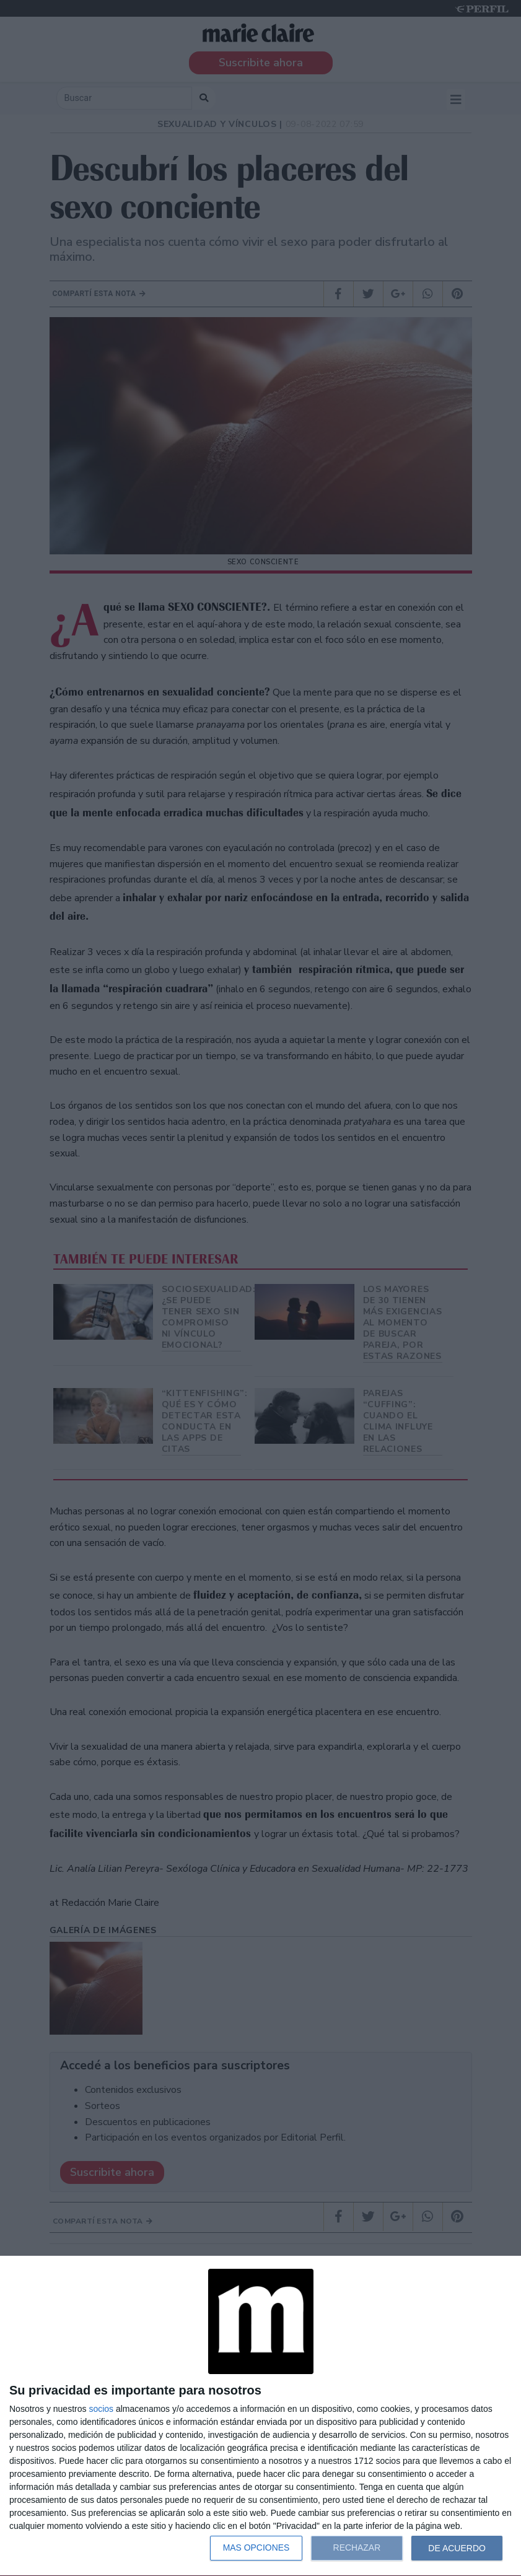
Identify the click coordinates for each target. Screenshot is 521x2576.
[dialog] (260, 2416)
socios (101, 2408)
